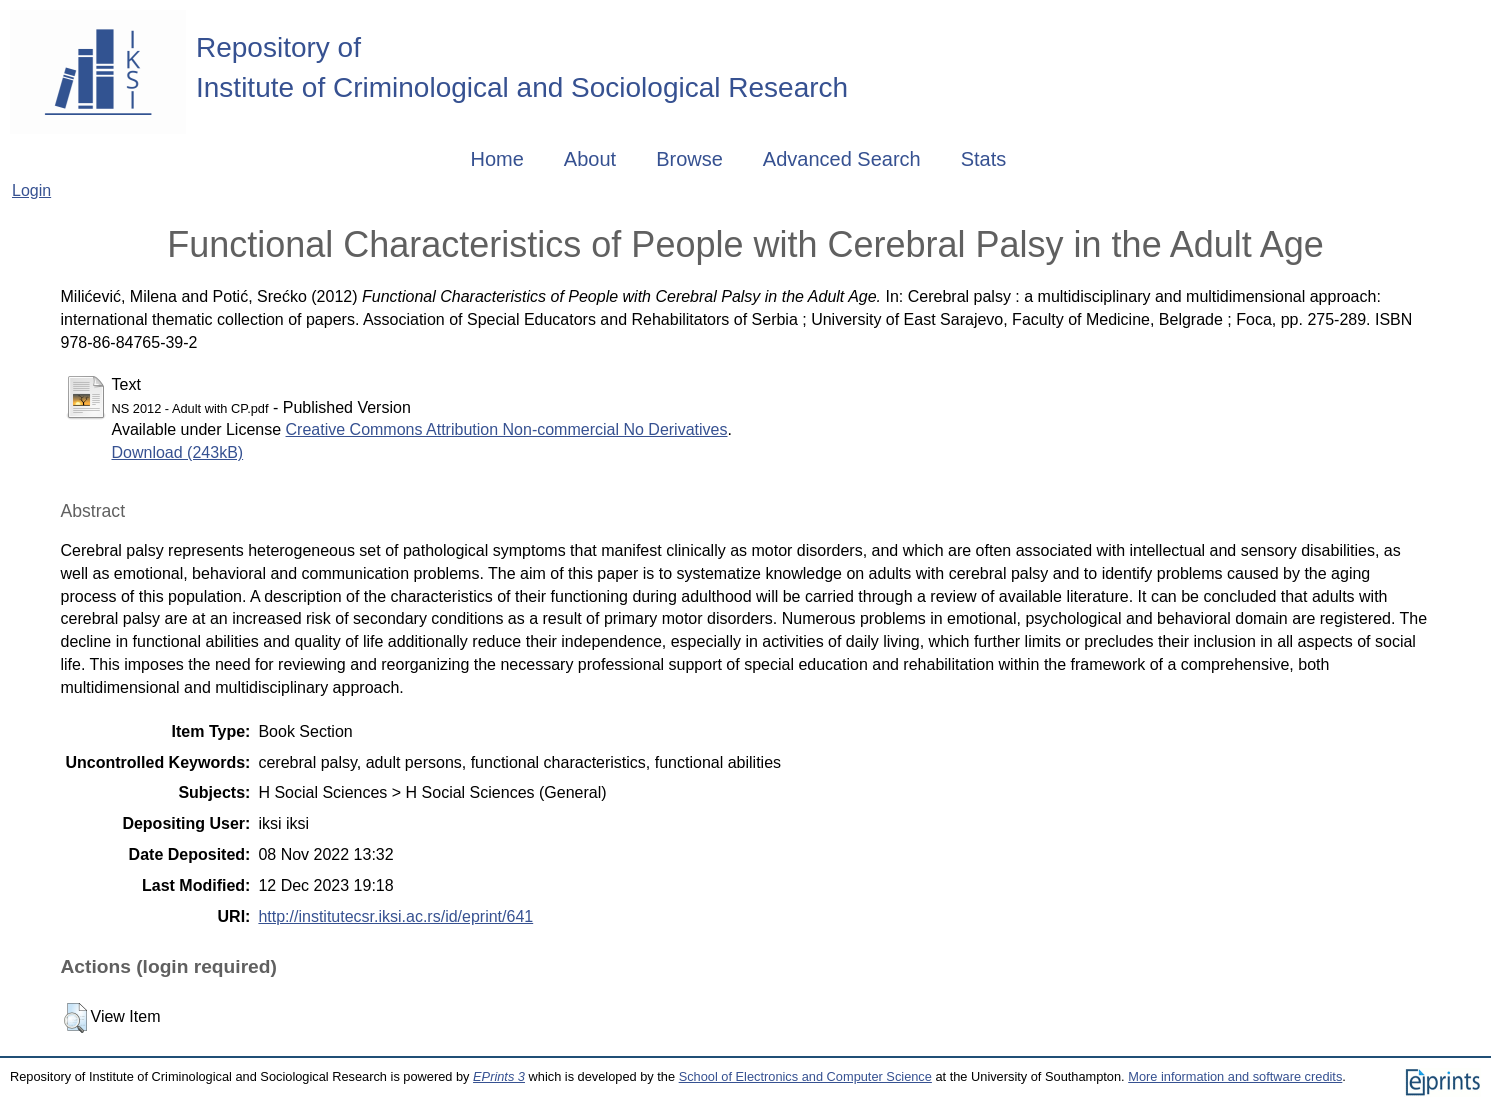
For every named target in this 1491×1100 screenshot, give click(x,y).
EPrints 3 (499, 1076)
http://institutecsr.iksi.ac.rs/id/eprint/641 (395, 916)
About (590, 159)
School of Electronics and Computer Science (805, 1076)
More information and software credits (1235, 1076)
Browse (689, 159)
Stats (984, 159)
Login (31, 190)
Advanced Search (842, 159)
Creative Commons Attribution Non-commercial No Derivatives (507, 429)
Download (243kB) (178, 452)
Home (497, 159)
